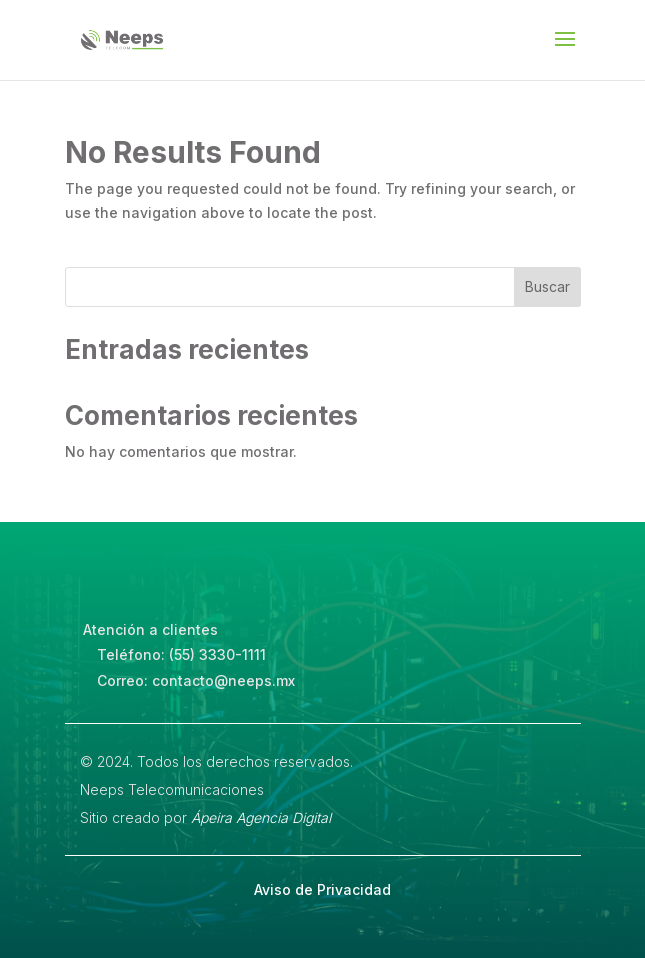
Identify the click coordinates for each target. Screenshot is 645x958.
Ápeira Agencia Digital (261, 817)
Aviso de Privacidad (322, 889)
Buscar (547, 286)
